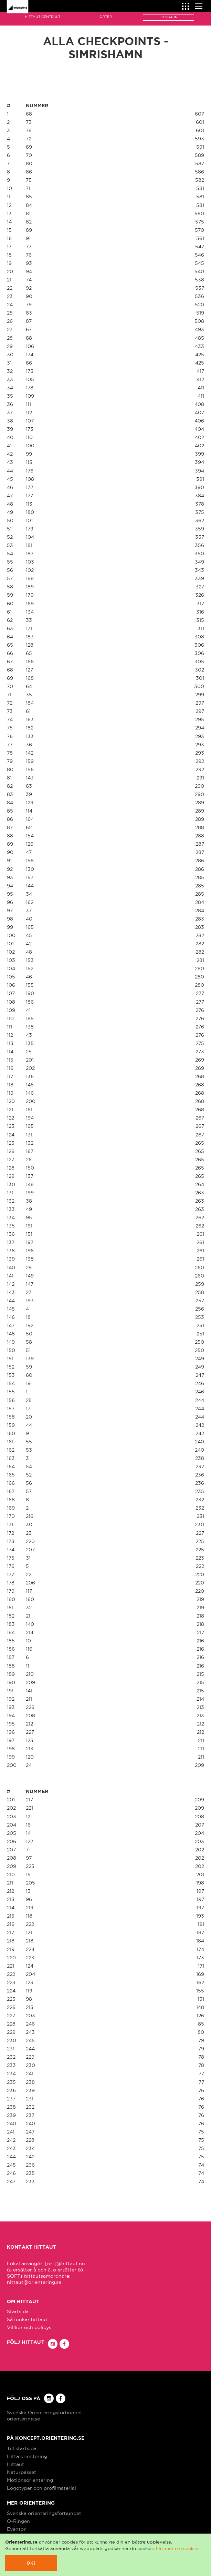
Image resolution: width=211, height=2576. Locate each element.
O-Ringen (18, 2521)
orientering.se (23, 2418)
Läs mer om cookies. (178, 2548)
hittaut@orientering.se (34, 2282)
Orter (105, 17)
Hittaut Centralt (42, 17)
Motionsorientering (30, 2480)
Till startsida (21, 2448)
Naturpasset (21, 2472)
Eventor (16, 2529)
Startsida (18, 2311)
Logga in (168, 17)
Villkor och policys (29, 2327)
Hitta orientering (27, 2456)
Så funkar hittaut (27, 2319)
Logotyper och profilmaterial (41, 2488)
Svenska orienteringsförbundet (44, 2513)
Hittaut (15, 2464)
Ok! (31, 2563)
